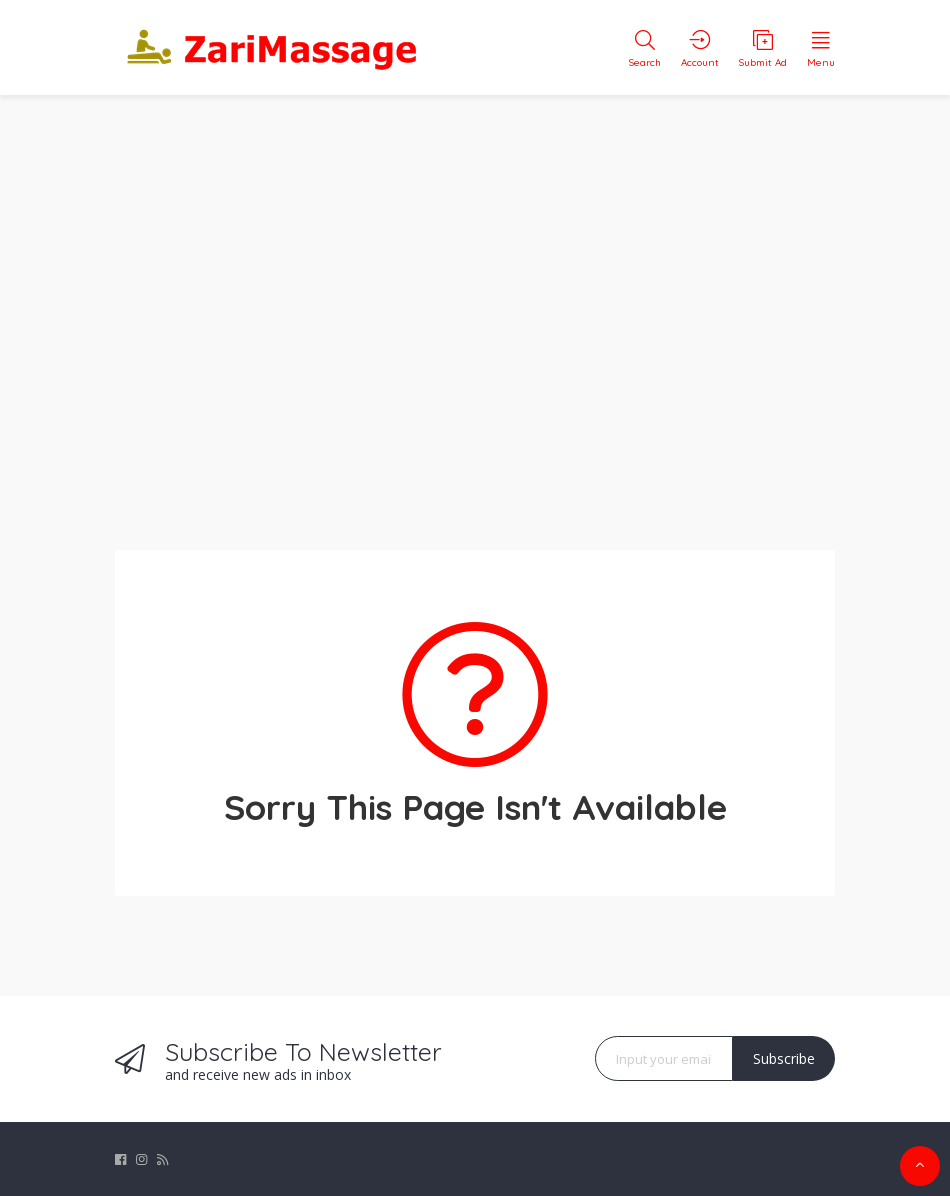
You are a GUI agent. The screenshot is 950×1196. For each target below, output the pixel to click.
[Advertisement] (475, 310)
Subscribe (784, 1058)
